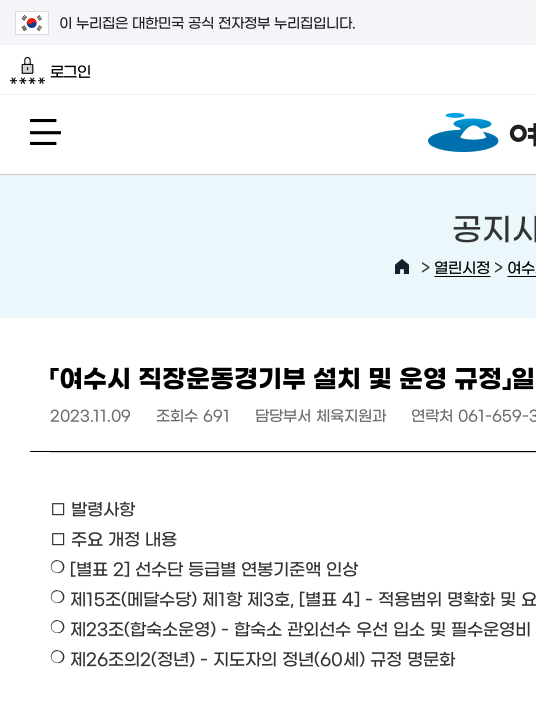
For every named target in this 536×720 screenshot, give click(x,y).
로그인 (50, 71)
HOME (402, 267)
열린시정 (462, 266)
